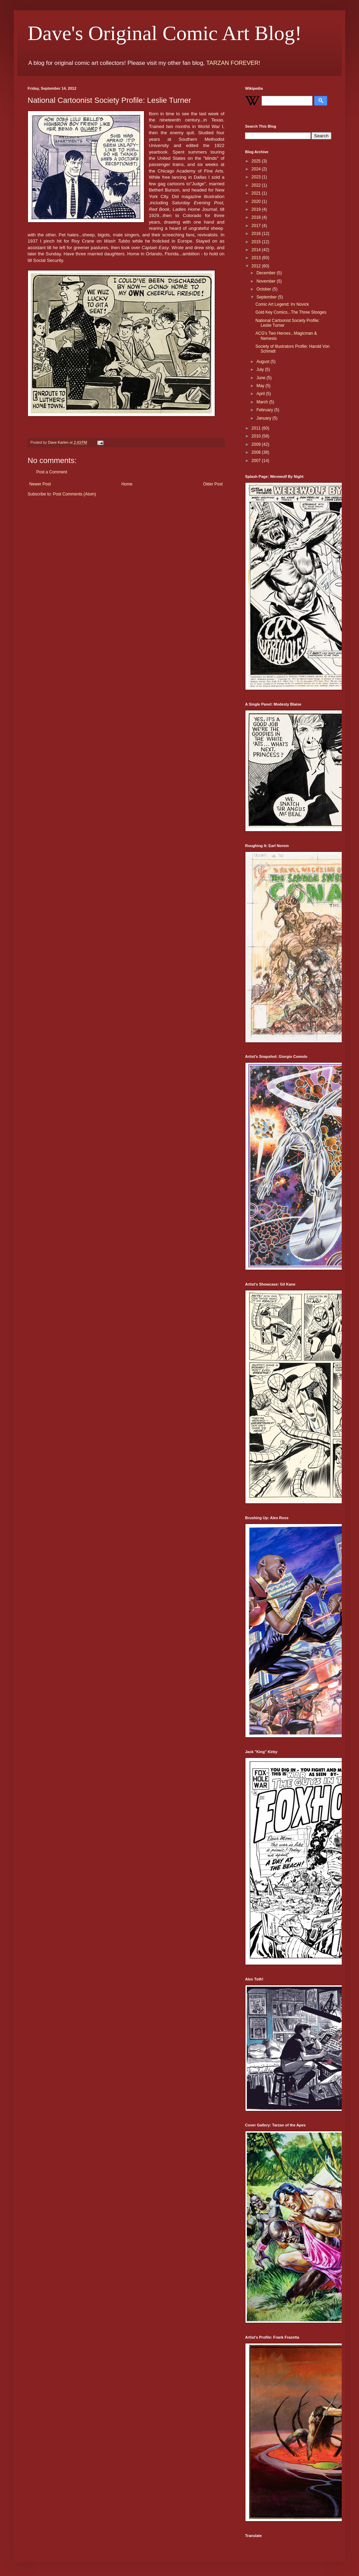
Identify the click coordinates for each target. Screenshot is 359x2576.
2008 (257, 452)
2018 (257, 217)
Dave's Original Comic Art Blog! (165, 33)
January (264, 418)
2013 (257, 257)
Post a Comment (51, 472)
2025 (257, 161)
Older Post (213, 484)
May (260, 385)
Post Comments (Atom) (74, 494)
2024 (257, 169)
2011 (257, 428)
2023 (257, 177)
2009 (257, 444)
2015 (257, 241)
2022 (257, 185)
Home (127, 484)
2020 (257, 201)
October (264, 289)
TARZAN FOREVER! (233, 63)
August (263, 361)
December (266, 273)
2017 (257, 225)
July (260, 369)
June (261, 377)
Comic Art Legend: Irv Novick (282, 304)
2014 (257, 249)
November (266, 281)
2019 (257, 209)
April (261, 393)
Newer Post (40, 484)
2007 (257, 460)
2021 (257, 193)
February (265, 409)
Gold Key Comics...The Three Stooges (290, 312)
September (267, 297)
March (262, 402)
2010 (257, 436)
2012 (257, 266)
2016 (257, 233)
